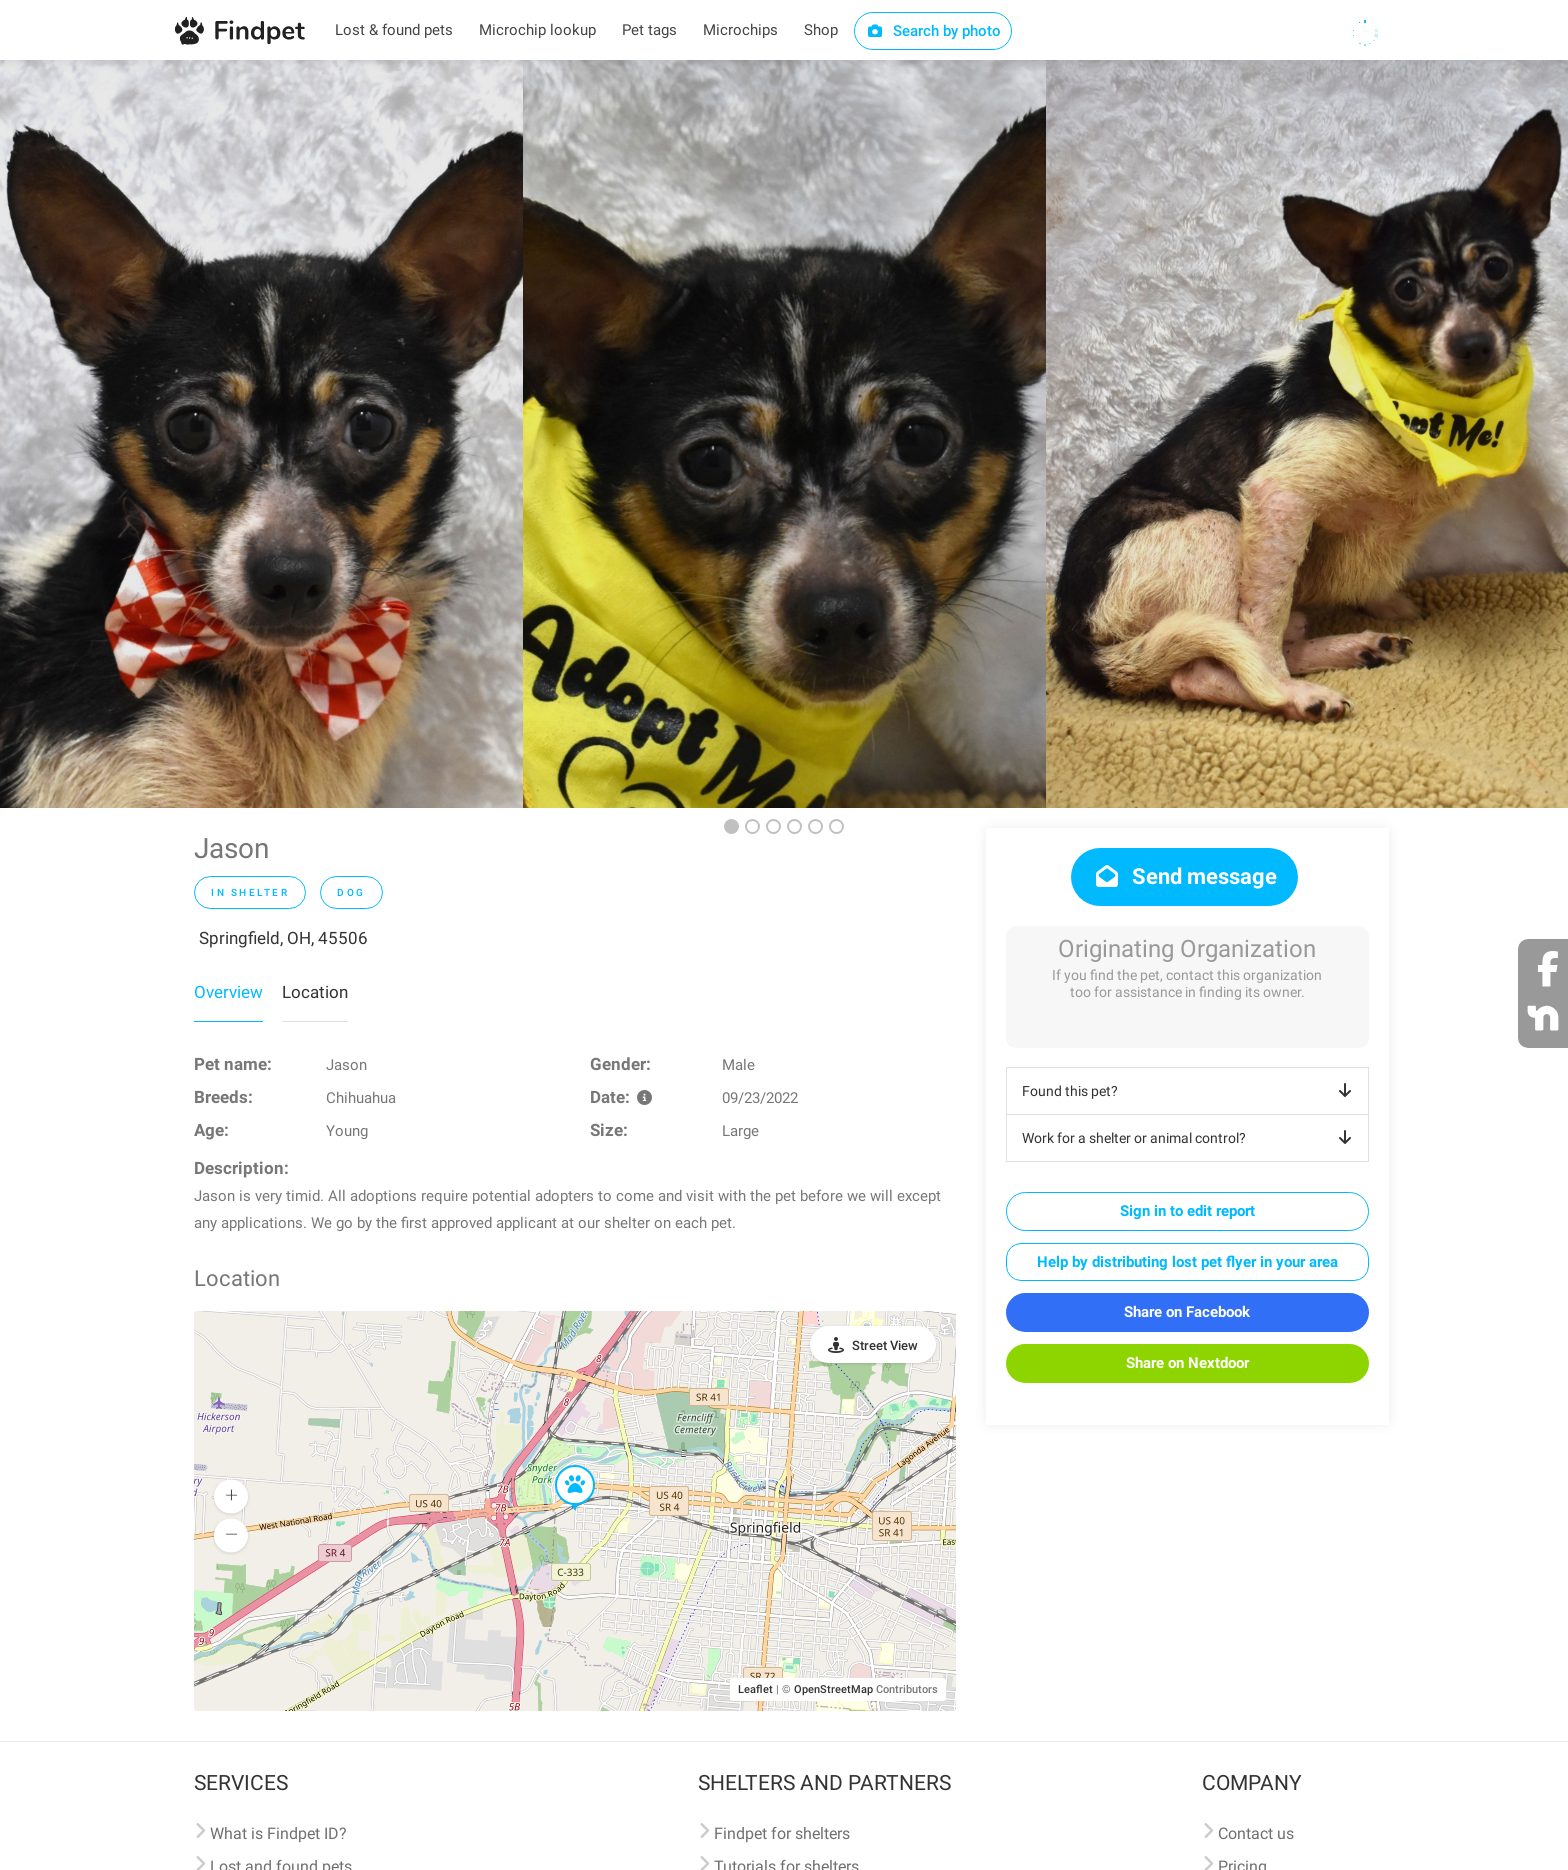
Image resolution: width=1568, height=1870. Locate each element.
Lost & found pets (394, 30)
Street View (885, 1345)
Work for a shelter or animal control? (1190, 1138)
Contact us (1256, 1833)
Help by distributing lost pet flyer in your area (1187, 1262)
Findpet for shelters (782, 1833)
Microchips (740, 30)
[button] (561, 1466)
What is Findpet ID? (278, 1833)
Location (315, 992)
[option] (261, 434)
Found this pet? (1190, 1091)
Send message (1184, 876)
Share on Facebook (1187, 1312)
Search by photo (933, 31)
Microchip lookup (537, 30)
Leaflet (755, 1689)
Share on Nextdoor (1187, 1363)
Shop (821, 30)
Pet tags (649, 30)
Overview (228, 992)
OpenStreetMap (833, 1689)
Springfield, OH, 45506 (283, 938)
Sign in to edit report (1187, 1211)
